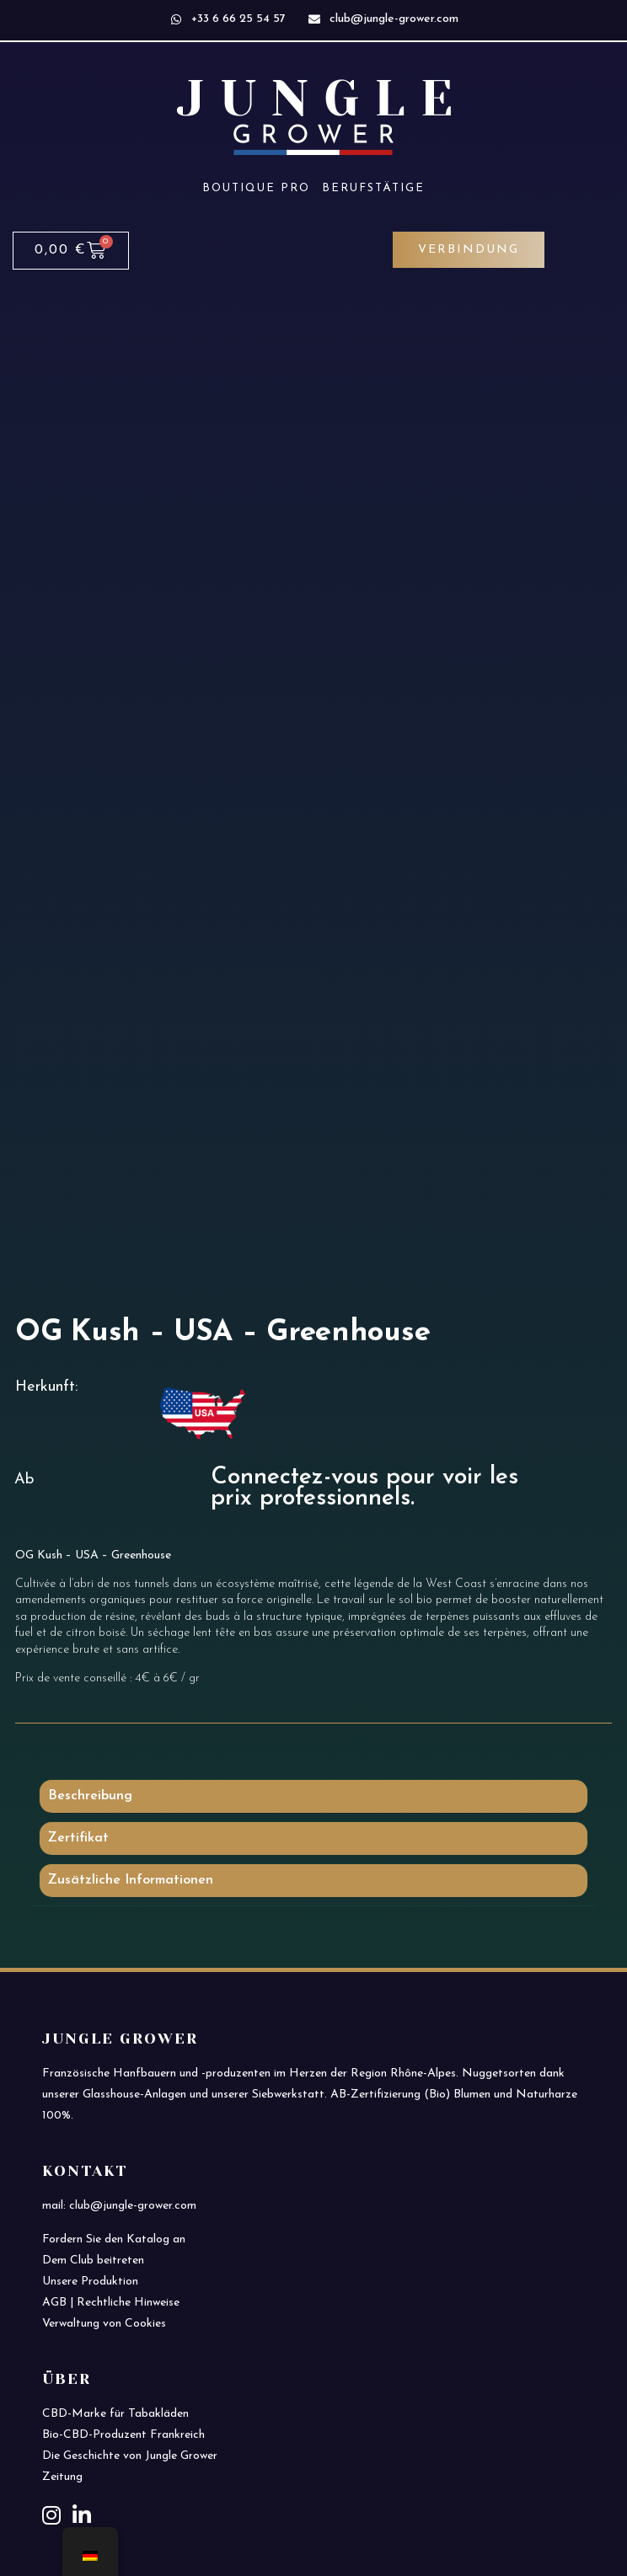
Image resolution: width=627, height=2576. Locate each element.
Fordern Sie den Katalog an (113, 2239)
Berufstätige (373, 188)
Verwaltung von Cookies (104, 2323)
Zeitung (62, 2477)
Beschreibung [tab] (90, 1796)
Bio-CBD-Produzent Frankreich (123, 2435)
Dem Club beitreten (93, 2260)
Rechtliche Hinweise (128, 2302)
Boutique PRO (256, 188)
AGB (54, 2302)
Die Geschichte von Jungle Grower (129, 2456)
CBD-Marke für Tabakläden (115, 2414)
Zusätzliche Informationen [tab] (130, 1880)
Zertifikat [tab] (78, 1838)
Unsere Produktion (90, 2281)
